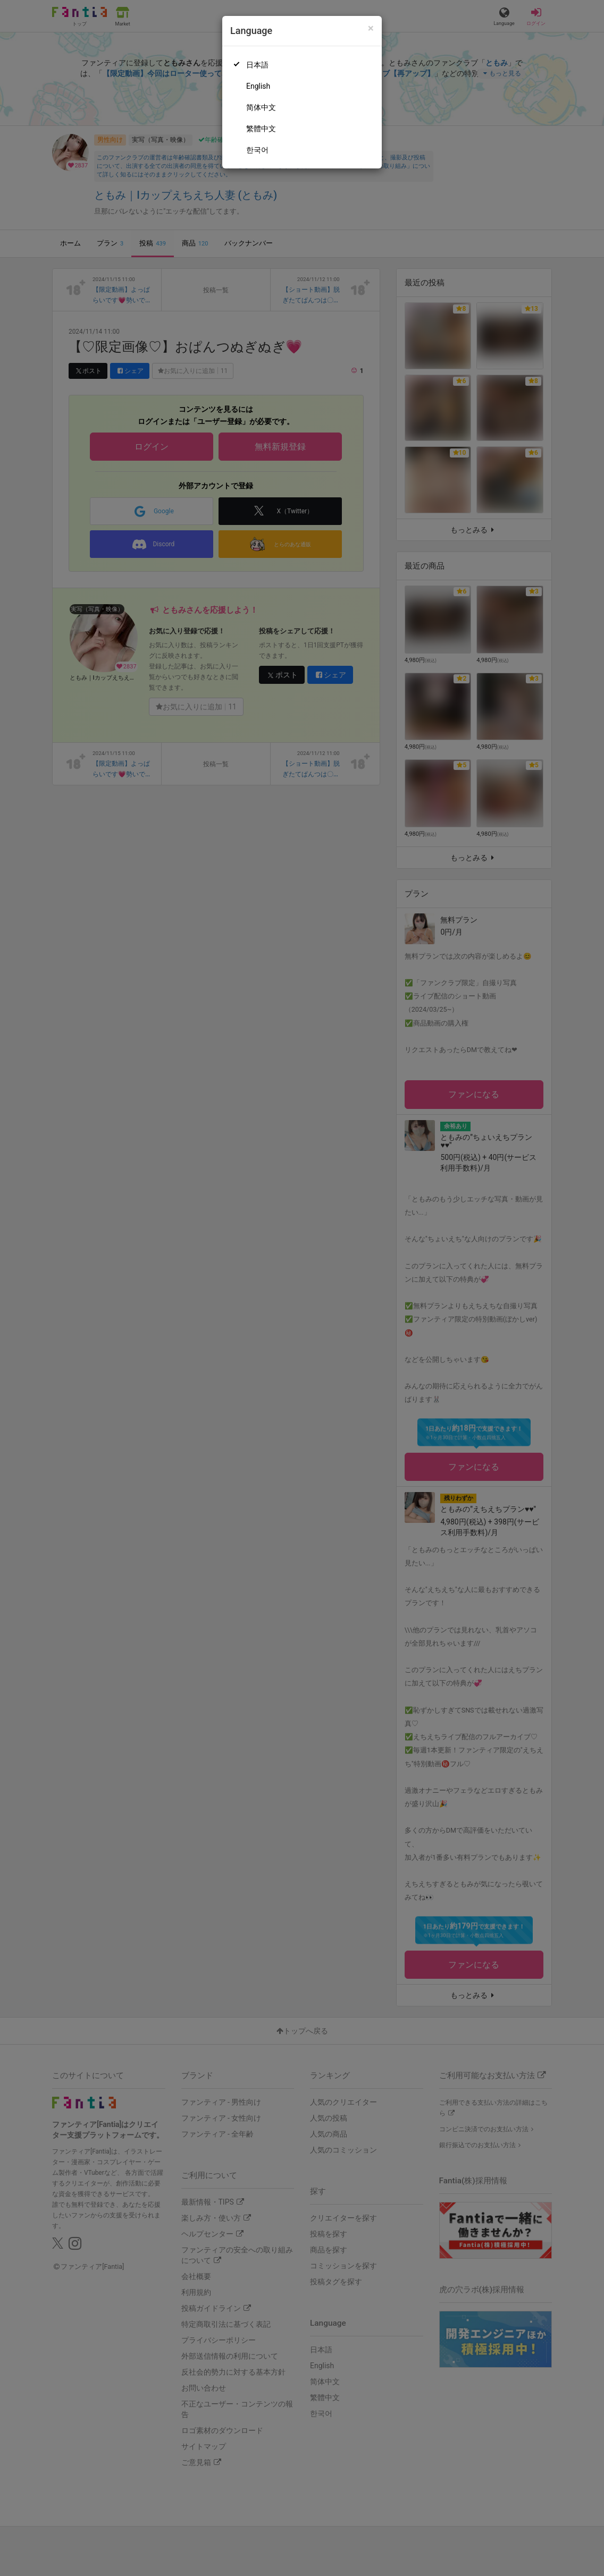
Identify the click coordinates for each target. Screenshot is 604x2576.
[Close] (371, 28)
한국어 (257, 150)
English (258, 86)
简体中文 (261, 107)
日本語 (257, 65)
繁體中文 (261, 128)
